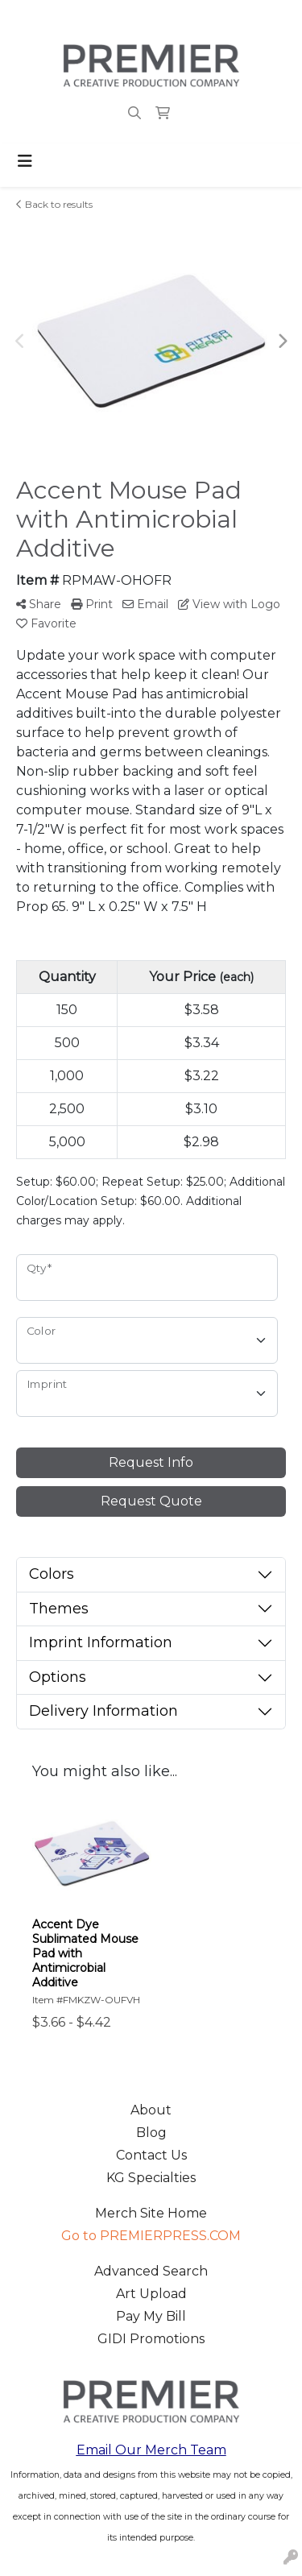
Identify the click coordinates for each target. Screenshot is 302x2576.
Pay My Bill (151, 2316)
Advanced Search (151, 2271)
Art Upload (151, 2293)
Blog (151, 2132)
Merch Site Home (151, 2213)
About (151, 2110)
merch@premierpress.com (196, 17)
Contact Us (151, 2155)
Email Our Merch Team (151, 2450)
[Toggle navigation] (25, 161)
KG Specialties (151, 2177)
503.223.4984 (55, 17)
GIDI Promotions (151, 2338)
